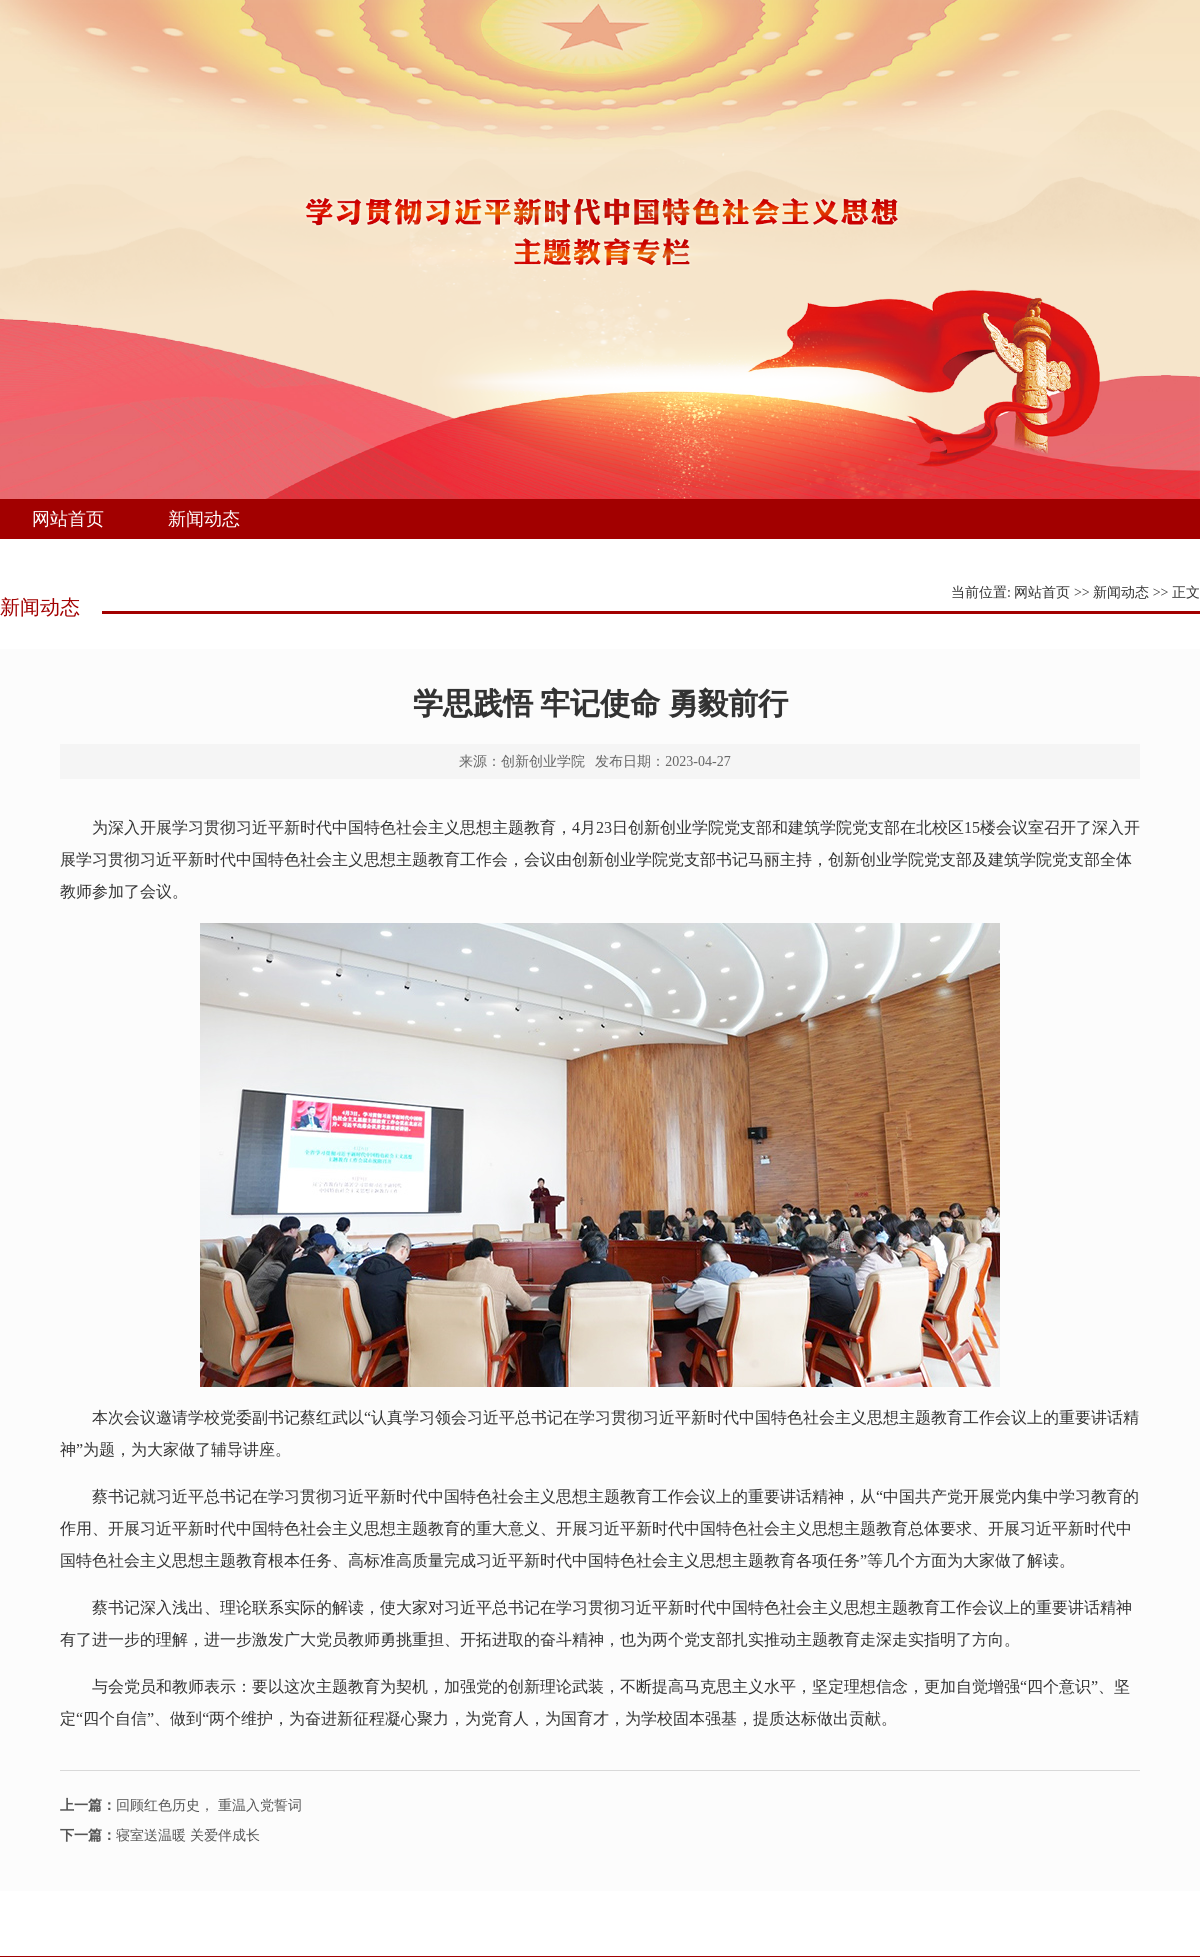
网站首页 (68, 519)
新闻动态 (204, 519)
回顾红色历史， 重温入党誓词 (181, 1805)
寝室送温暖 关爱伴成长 (160, 1835)
